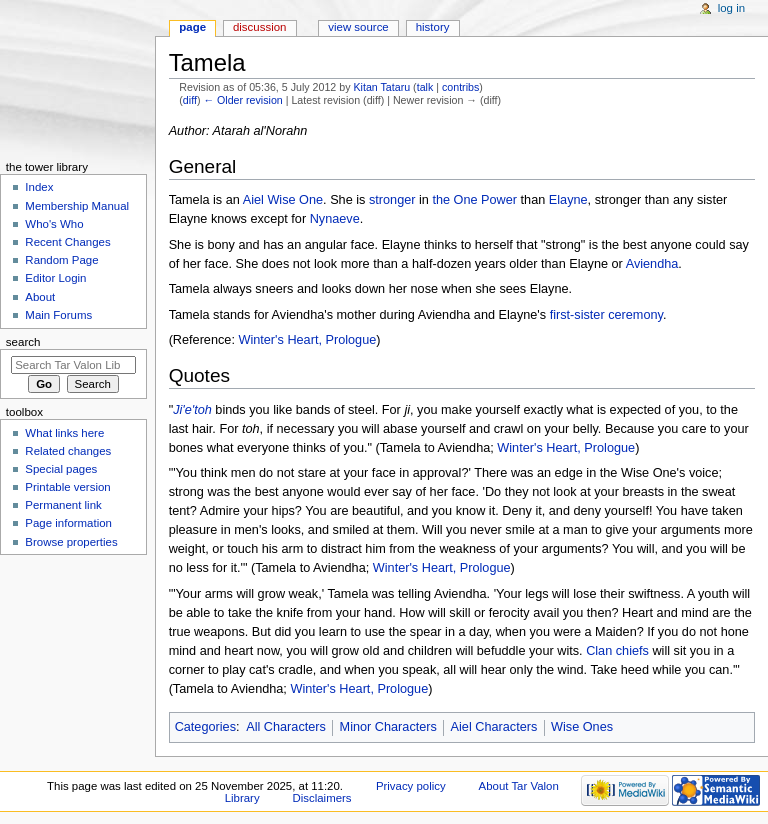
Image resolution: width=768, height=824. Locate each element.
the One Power (474, 200)
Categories (205, 727)
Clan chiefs (617, 651)
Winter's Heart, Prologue (307, 340)
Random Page (61, 260)
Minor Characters (388, 727)
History (433, 27)
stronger (392, 200)
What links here (64, 433)
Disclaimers (322, 798)
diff (190, 100)
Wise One (295, 200)
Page (192, 27)
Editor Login (55, 278)
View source (358, 27)
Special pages (61, 469)
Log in (731, 8)
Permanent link (63, 505)
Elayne (568, 200)
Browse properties (71, 542)
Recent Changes (67, 242)
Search (23, 342)
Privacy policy (411, 786)
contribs (460, 87)
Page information (68, 523)
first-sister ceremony (606, 315)
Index (39, 187)
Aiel (253, 200)
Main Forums (58, 315)
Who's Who (54, 224)
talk (425, 87)
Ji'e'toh (192, 410)
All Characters (286, 727)
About (40, 297)
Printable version (67, 487)
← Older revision (242, 100)
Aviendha (652, 264)
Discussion (259, 27)
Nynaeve (335, 219)
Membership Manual (77, 206)
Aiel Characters (494, 727)
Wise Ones (582, 727)
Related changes (68, 451)
